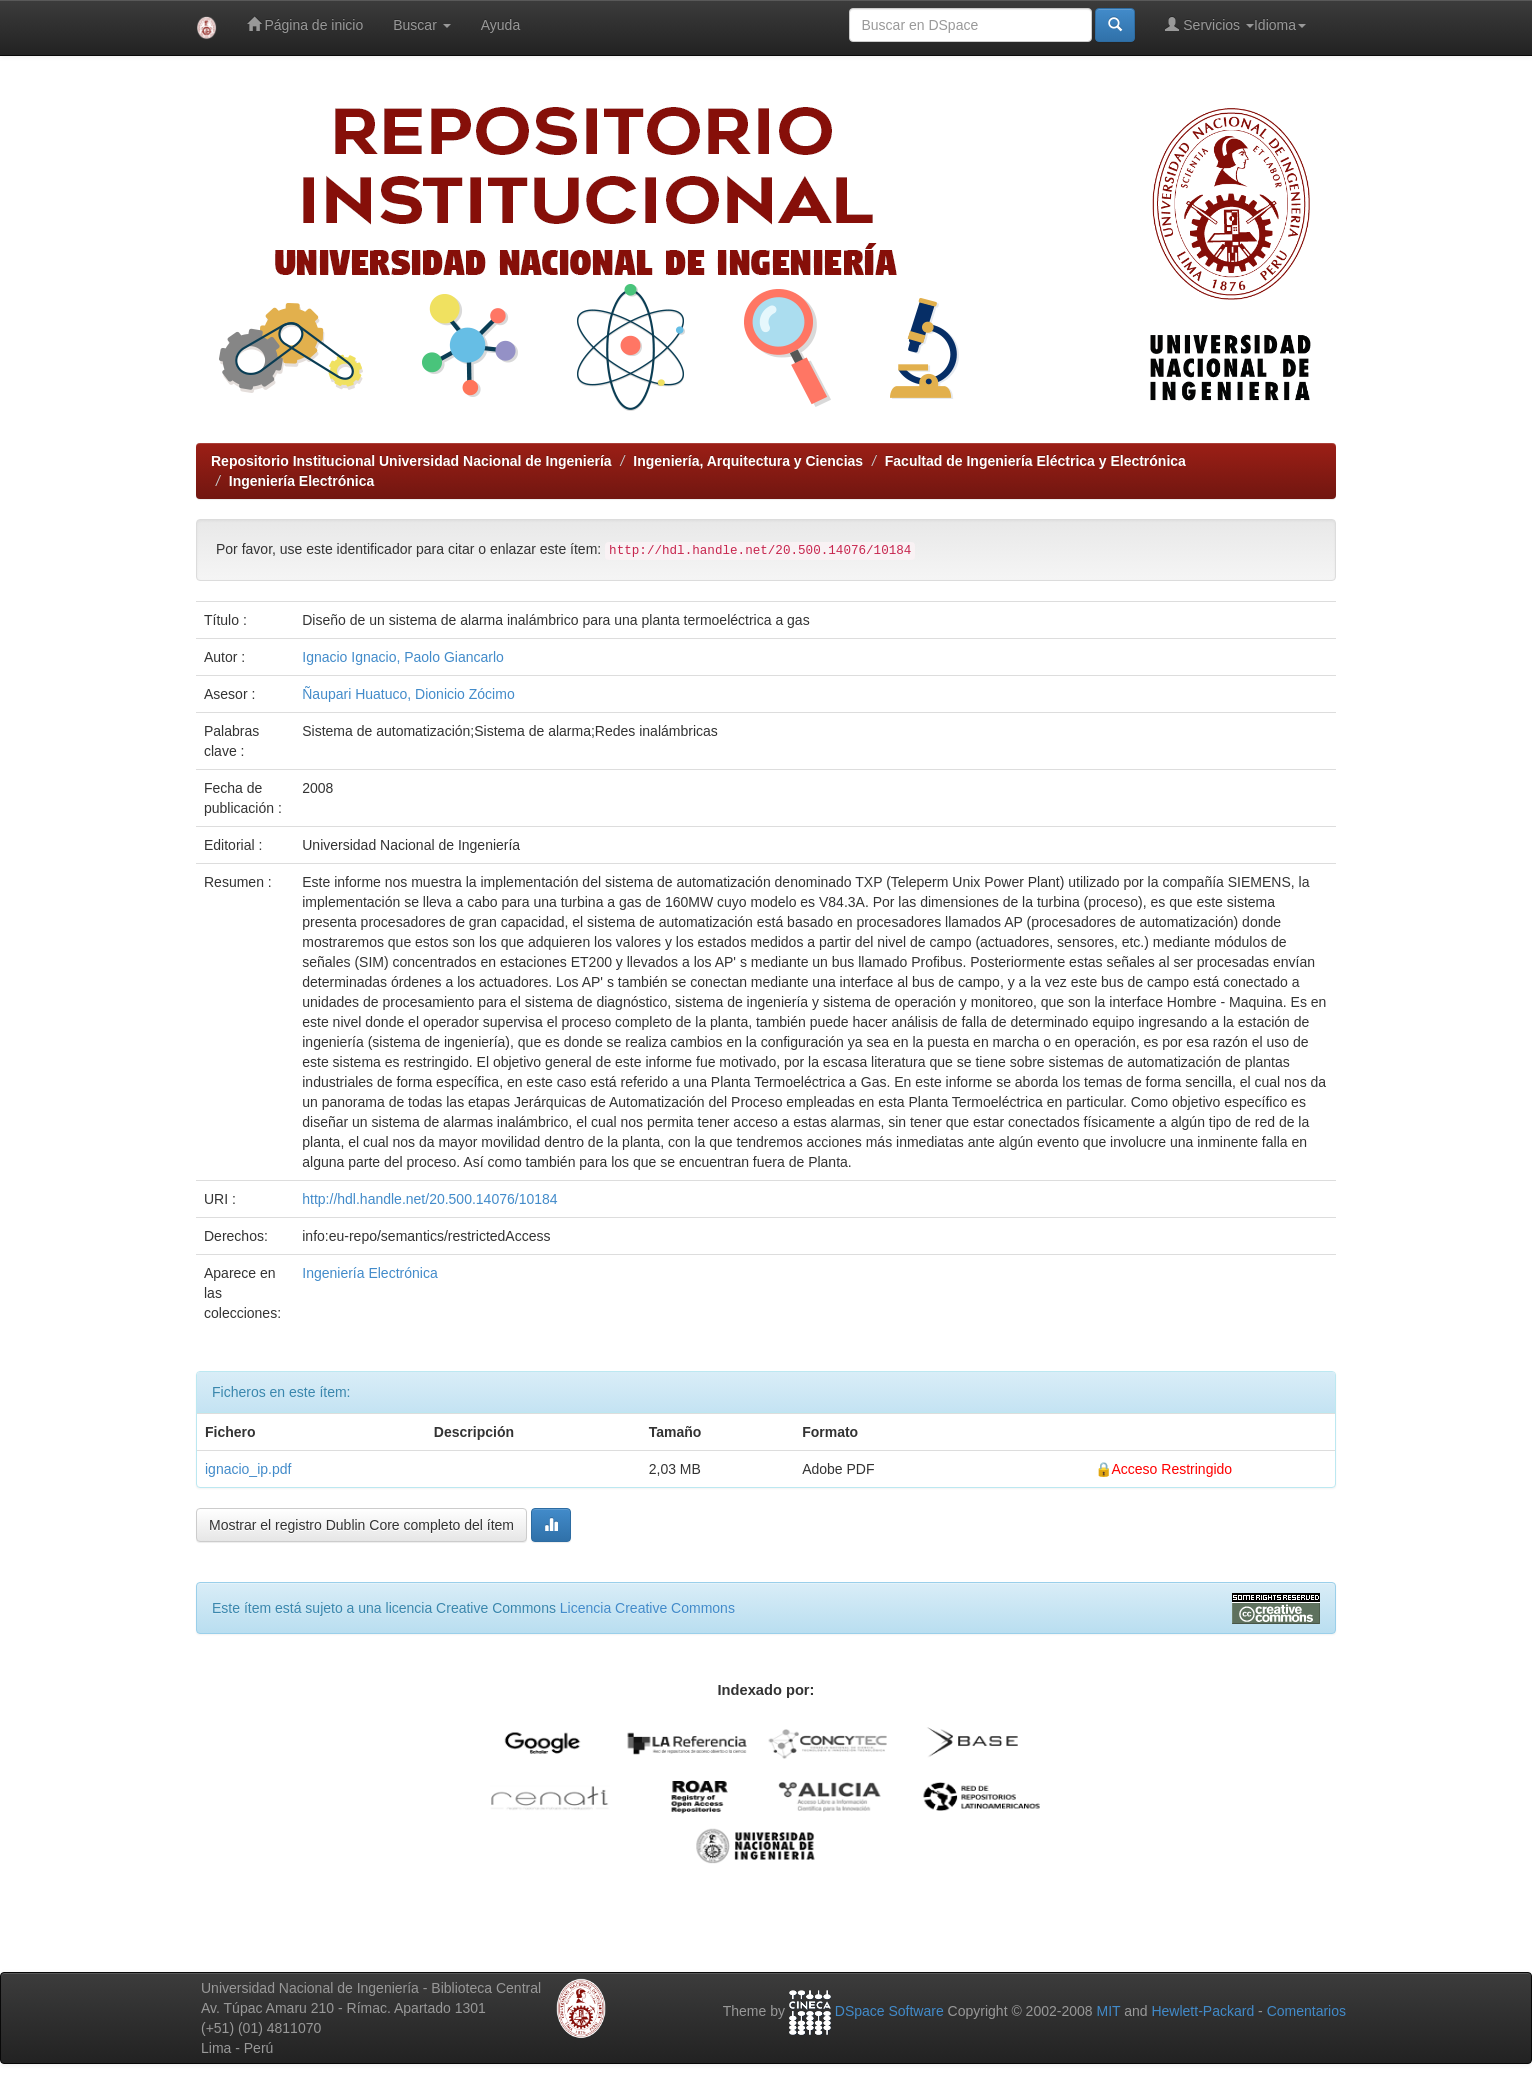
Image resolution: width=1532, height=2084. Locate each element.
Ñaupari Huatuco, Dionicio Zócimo (408, 694)
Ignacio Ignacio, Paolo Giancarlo (403, 657)
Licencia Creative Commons (647, 1608)
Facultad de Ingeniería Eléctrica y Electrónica (1035, 461)
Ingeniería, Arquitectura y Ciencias (748, 461)
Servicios (1209, 24)
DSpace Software (889, 2011)
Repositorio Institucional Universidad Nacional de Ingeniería (411, 461)
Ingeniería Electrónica (302, 481)
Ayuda (500, 25)
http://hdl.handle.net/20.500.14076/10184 (429, 1199)
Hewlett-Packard (1202, 2011)
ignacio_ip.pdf (248, 1469)
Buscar (421, 25)
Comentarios (1306, 2011)
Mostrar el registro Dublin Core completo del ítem (361, 1525)
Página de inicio (305, 24)
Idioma (1280, 25)
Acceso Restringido (1172, 1469)
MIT (1108, 2011)
